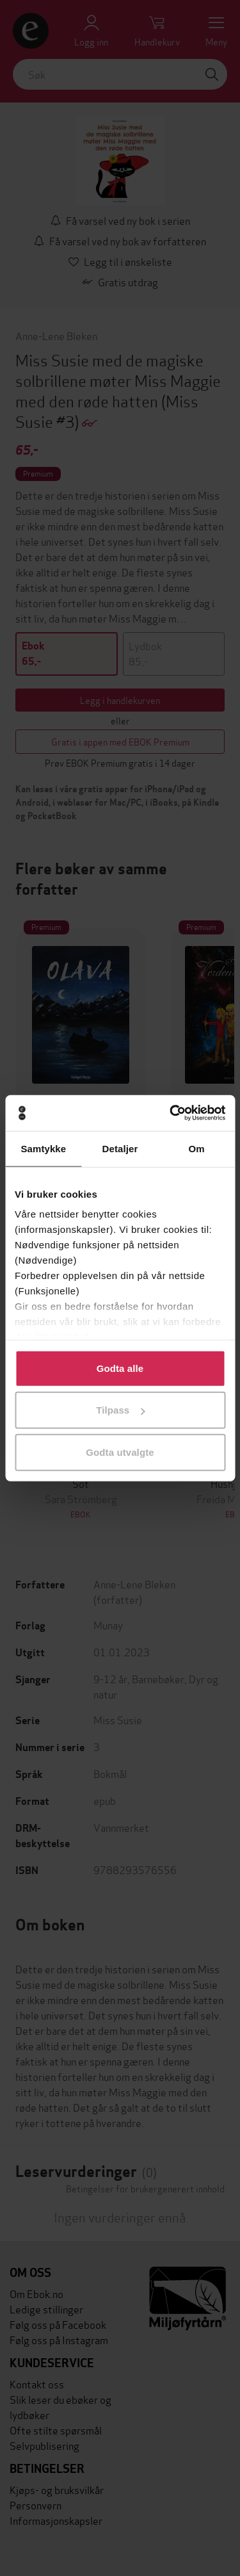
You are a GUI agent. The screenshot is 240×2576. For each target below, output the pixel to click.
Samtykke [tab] (43, 1148)
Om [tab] (197, 1148)
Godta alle (120, 1367)
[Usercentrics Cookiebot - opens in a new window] (170, 1113)
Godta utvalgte (120, 1451)
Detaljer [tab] (120, 1148)
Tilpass (120, 1410)
